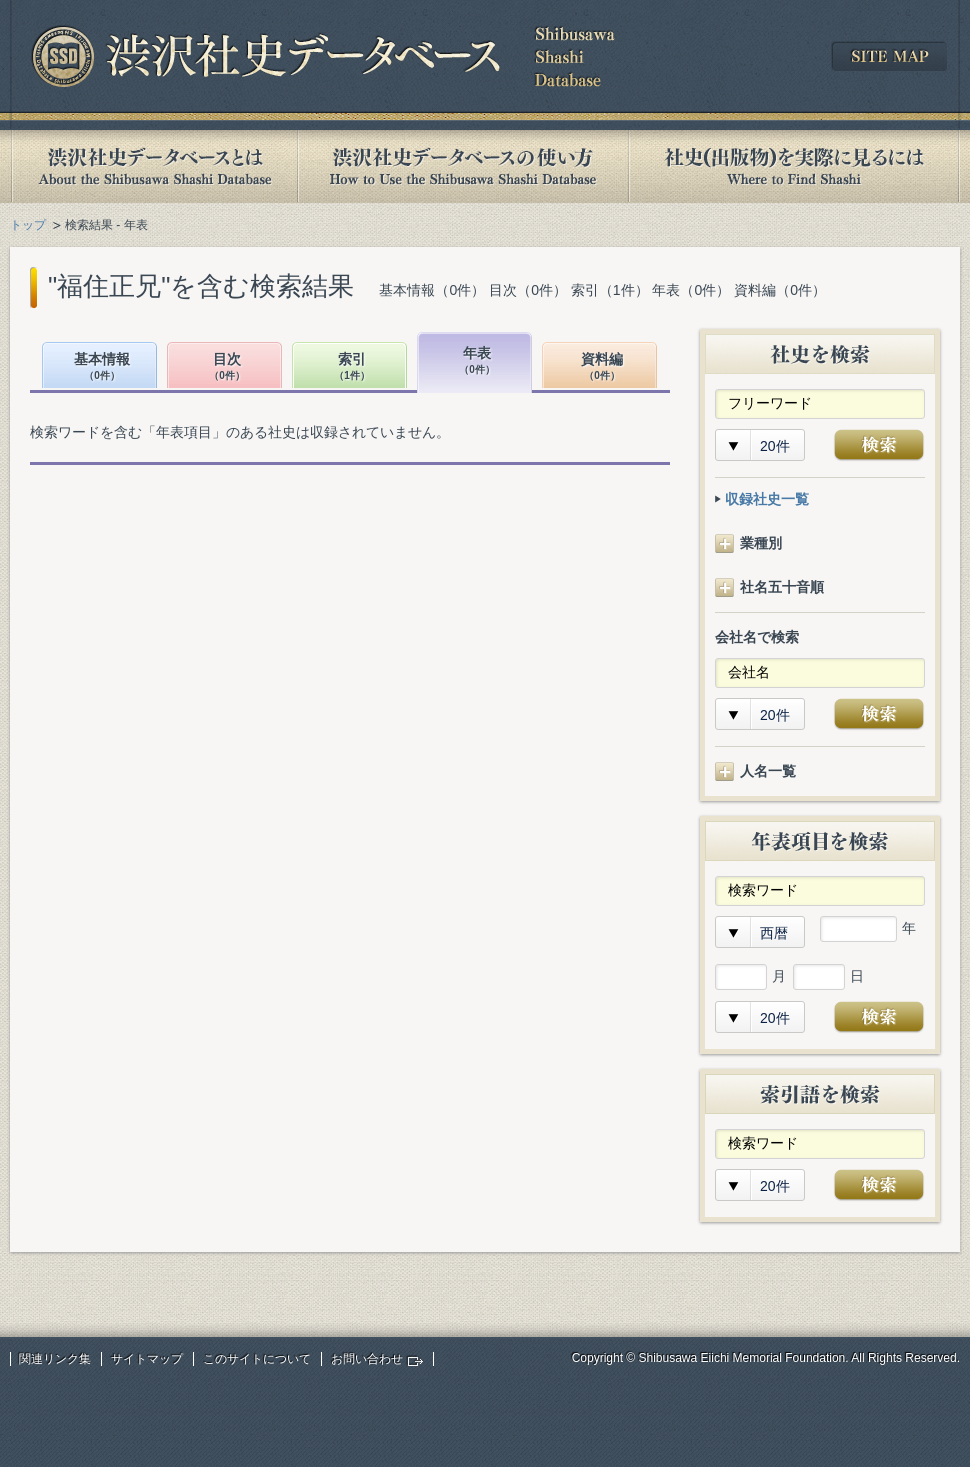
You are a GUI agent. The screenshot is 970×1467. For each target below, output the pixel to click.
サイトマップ (147, 1359)
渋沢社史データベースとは (153, 166)
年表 (477, 361)
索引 (352, 367)
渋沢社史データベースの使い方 (463, 166)
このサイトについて (257, 1359)
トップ (28, 225)
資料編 (602, 367)
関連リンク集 (55, 1359)
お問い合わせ (367, 1359)
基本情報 (102, 367)
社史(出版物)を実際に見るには (794, 166)
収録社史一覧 (767, 499)
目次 (227, 367)
